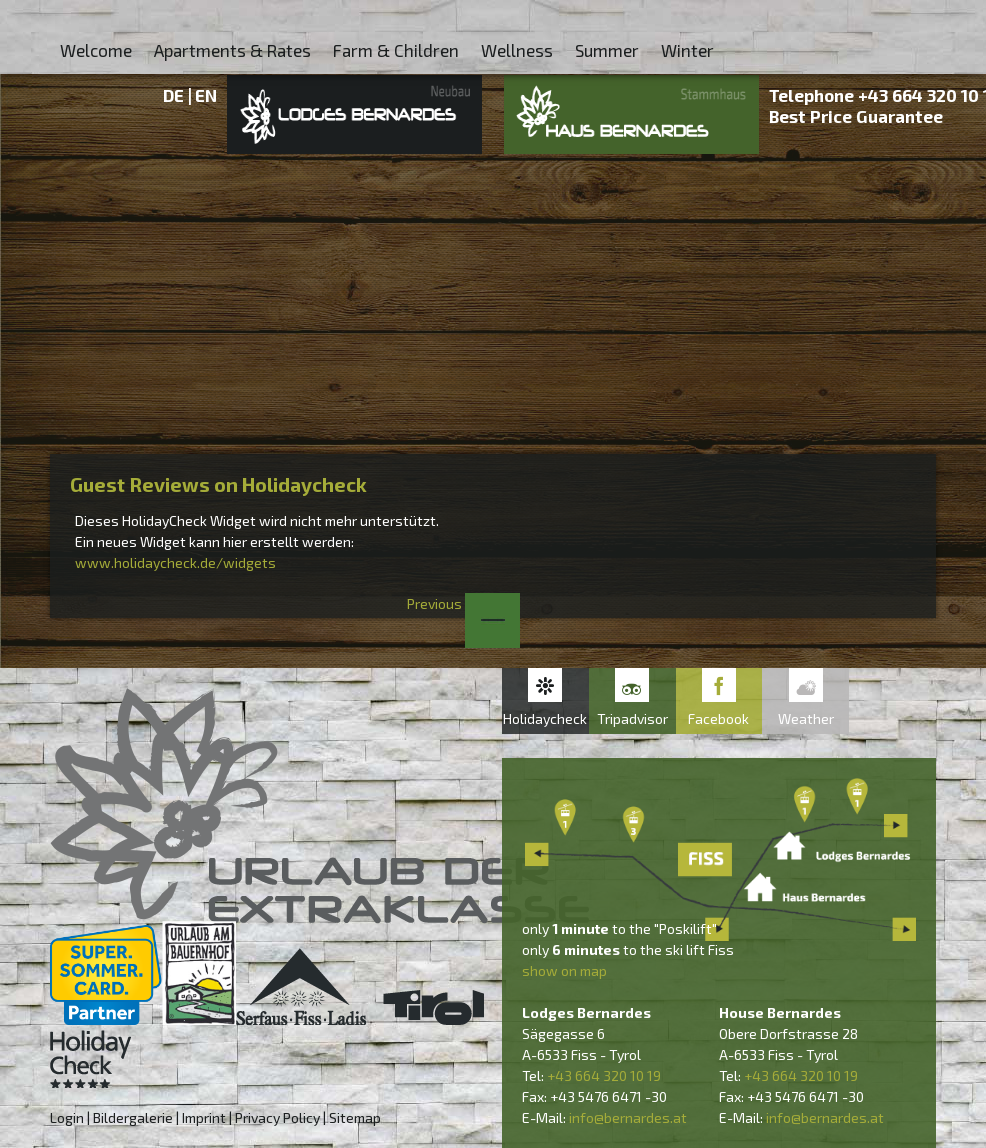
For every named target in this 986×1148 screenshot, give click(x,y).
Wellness (517, 50)
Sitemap (355, 1117)
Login (67, 1117)
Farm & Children (396, 50)
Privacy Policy (277, 1117)
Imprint (204, 1117)
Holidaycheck (545, 718)
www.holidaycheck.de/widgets (175, 562)
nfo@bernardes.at (629, 1117)
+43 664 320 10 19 (604, 1075)
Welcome (96, 50)
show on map (564, 970)
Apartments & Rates (232, 50)
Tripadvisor (632, 718)
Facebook (718, 718)
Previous (463, 603)
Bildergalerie (133, 1117)
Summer (607, 50)
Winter (687, 50)
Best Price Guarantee (856, 116)
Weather (806, 718)
